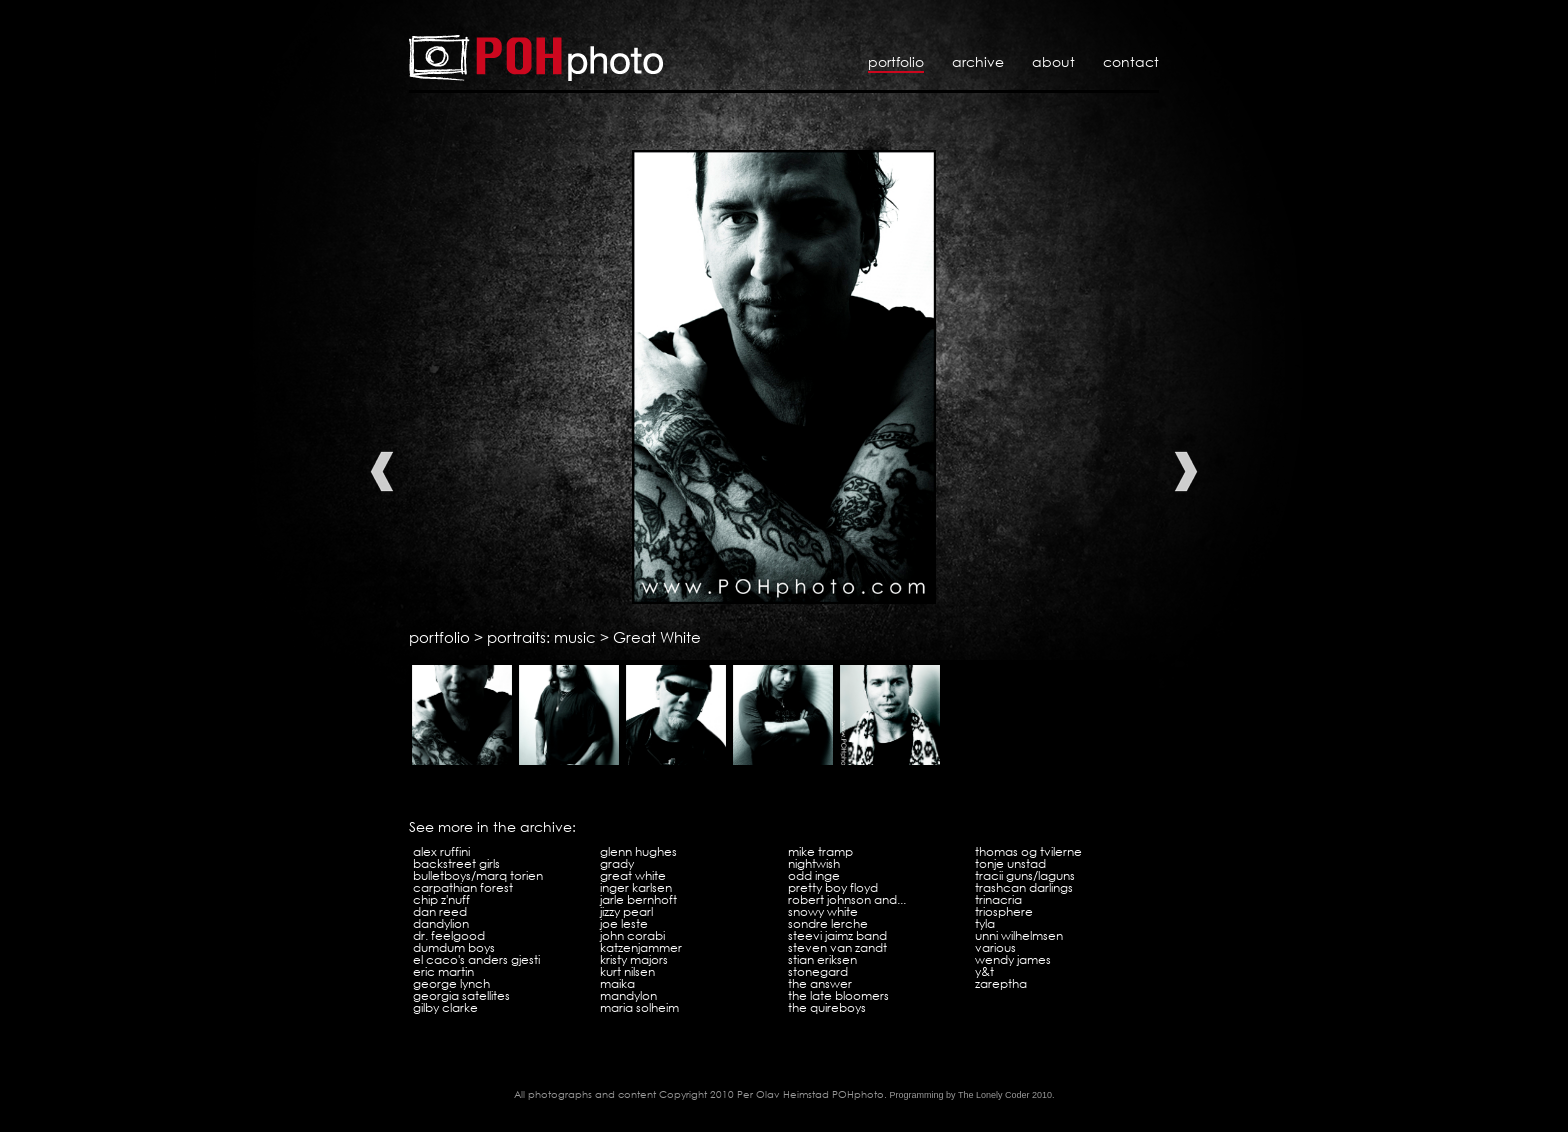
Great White (657, 637)
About (1053, 61)
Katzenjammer (641, 947)
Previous (382, 471)
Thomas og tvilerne (1028, 851)
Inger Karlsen (636, 887)
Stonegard (818, 971)
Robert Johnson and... (847, 899)
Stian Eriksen (822, 959)
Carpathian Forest (463, 887)
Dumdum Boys (454, 947)
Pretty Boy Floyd (833, 887)
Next (1186, 471)
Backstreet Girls (456, 863)
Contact (1131, 61)
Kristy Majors (634, 959)
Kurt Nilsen (627, 971)
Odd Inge (814, 875)
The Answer (820, 983)
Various (995, 947)
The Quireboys (827, 1007)
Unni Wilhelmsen (1019, 935)
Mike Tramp (820, 851)
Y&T (984, 971)
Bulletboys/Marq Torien (478, 875)
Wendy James (1013, 959)
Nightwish (814, 863)
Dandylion (441, 923)
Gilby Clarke (445, 1007)
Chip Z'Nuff (441, 899)
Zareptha (1001, 983)
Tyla (985, 923)
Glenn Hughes (638, 851)
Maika (617, 983)
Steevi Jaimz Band (837, 935)
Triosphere (1004, 911)
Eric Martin (443, 971)
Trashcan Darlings (1024, 887)
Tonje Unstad (1010, 863)
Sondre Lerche (828, 923)
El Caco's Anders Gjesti (476, 959)
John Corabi (632, 935)
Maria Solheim (639, 1007)
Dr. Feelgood (449, 935)
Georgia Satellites (461, 995)
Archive (978, 61)
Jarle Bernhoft (638, 899)
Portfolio (896, 61)
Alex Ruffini (441, 851)
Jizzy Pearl (626, 911)
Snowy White (823, 911)
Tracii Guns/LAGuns (1025, 875)
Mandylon (628, 995)
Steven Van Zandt (837, 947)
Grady (617, 863)
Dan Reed (440, 911)
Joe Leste (624, 923)
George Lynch (451, 983)
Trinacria (998, 899)
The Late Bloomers (838, 995)
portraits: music (541, 637)
